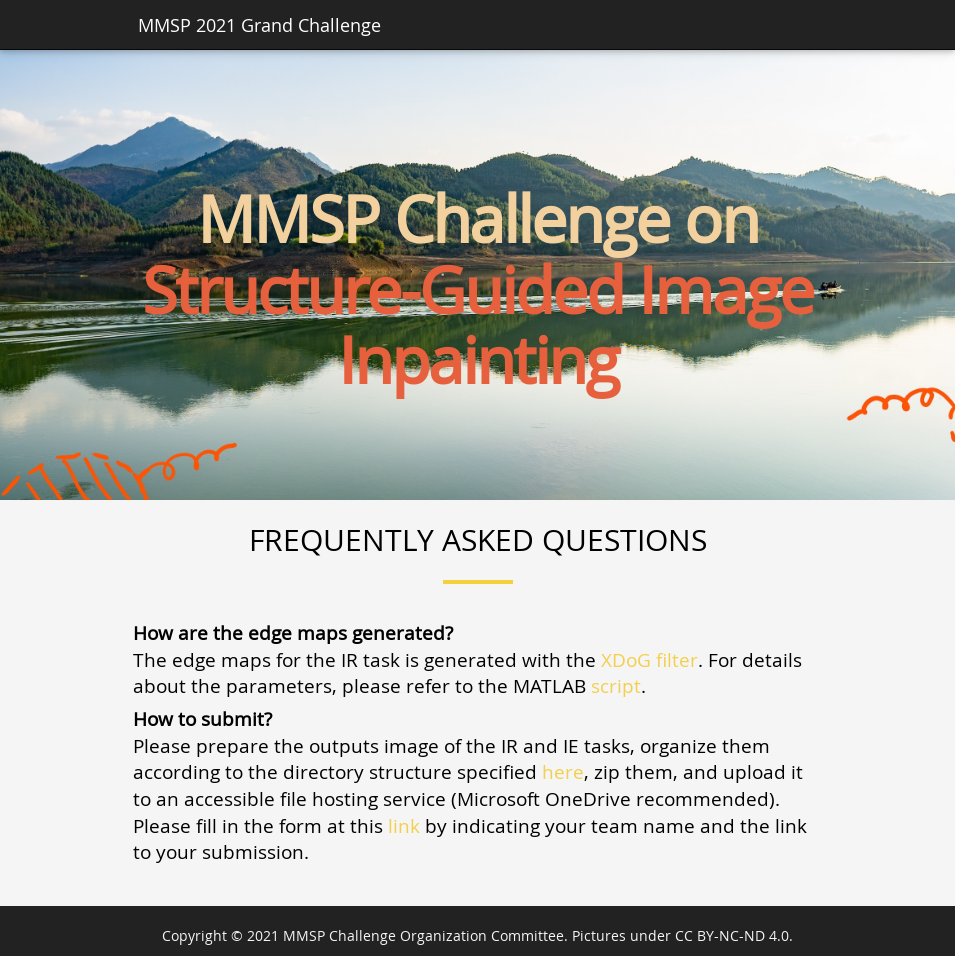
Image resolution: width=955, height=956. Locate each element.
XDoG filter (649, 659)
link (404, 825)
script (616, 685)
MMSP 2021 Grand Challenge (259, 25)
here (563, 771)
